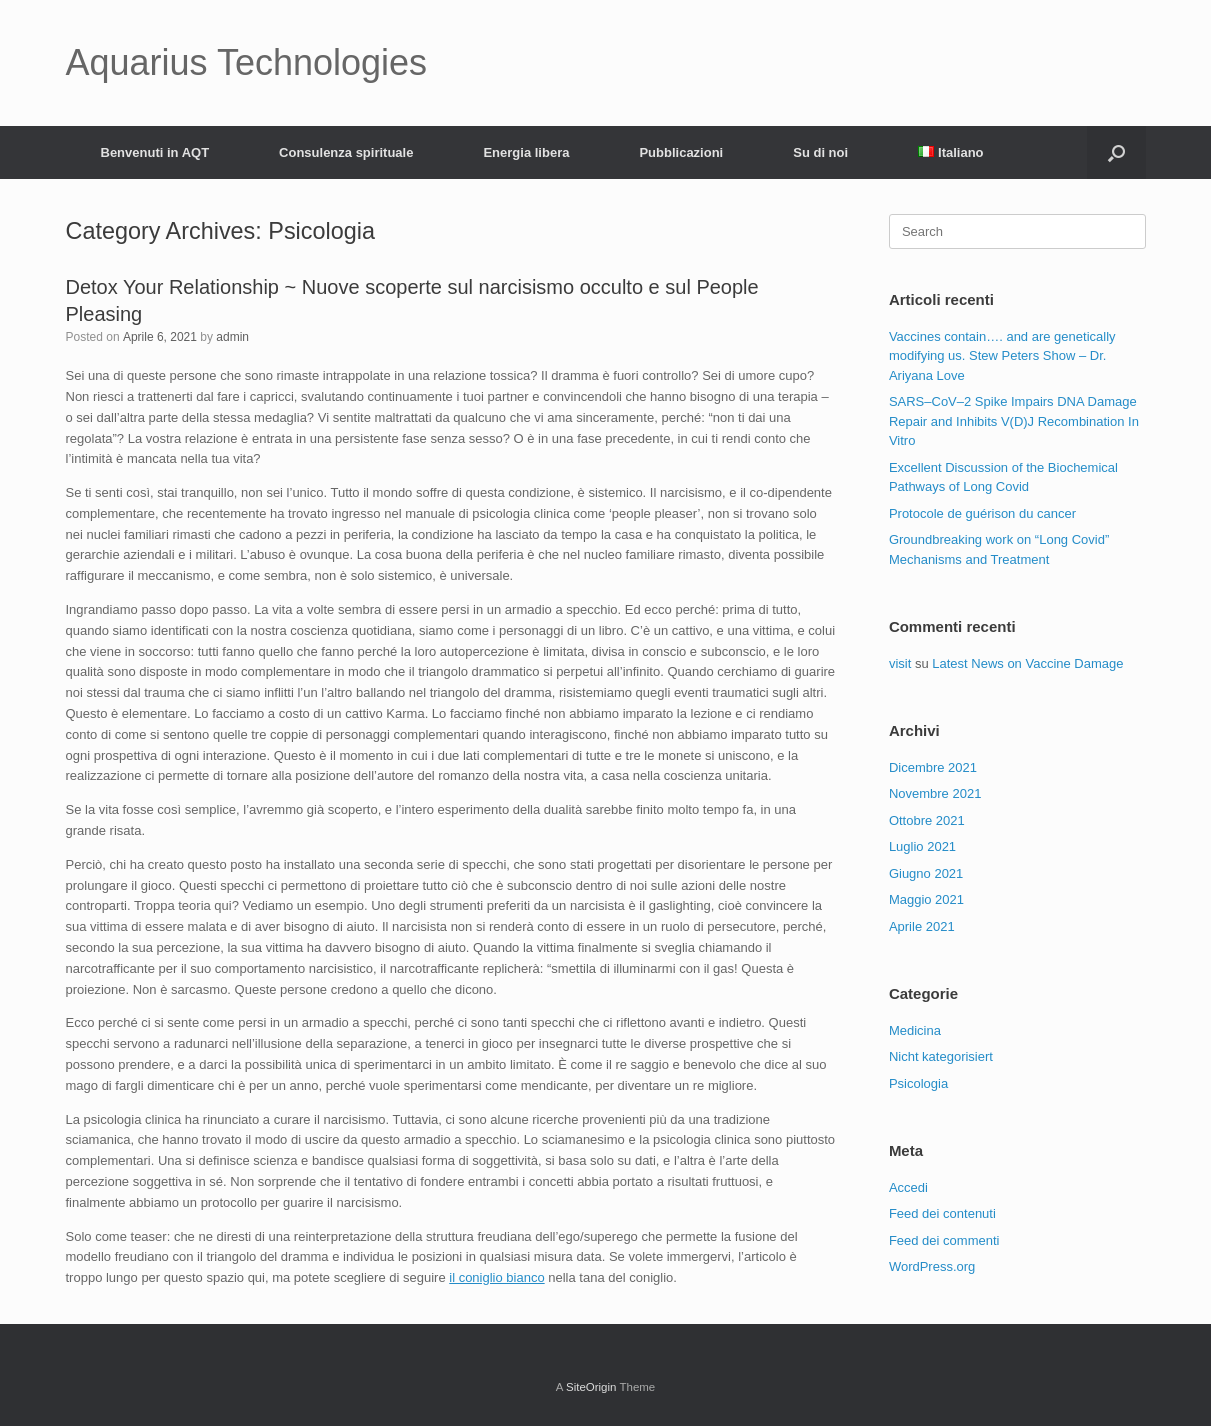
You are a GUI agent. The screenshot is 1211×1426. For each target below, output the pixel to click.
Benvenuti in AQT (155, 152)
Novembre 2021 (935, 793)
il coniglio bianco (496, 1277)
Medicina (915, 1030)
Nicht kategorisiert (941, 1056)
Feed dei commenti (944, 1240)
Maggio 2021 (926, 899)
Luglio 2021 (922, 846)
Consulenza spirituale (346, 152)
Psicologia (918, 1083)
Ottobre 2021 (927, 820)
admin (232, 337)
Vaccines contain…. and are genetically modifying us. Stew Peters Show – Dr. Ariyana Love (1002, 356)
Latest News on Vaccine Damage (1027, 663)
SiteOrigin (591, 1387)
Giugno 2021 (926, 873)
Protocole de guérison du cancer (982, 513)
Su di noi (820, 152)
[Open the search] (1116, 152)
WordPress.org (932, 1266)
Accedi (908, 1187)
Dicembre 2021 (933, 767)
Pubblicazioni (681, 152)
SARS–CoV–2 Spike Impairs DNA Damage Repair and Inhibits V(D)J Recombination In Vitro (1014, 421)
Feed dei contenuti (942, 1213)
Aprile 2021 (922, 926)
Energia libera (526, 152)
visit (900, 663)
